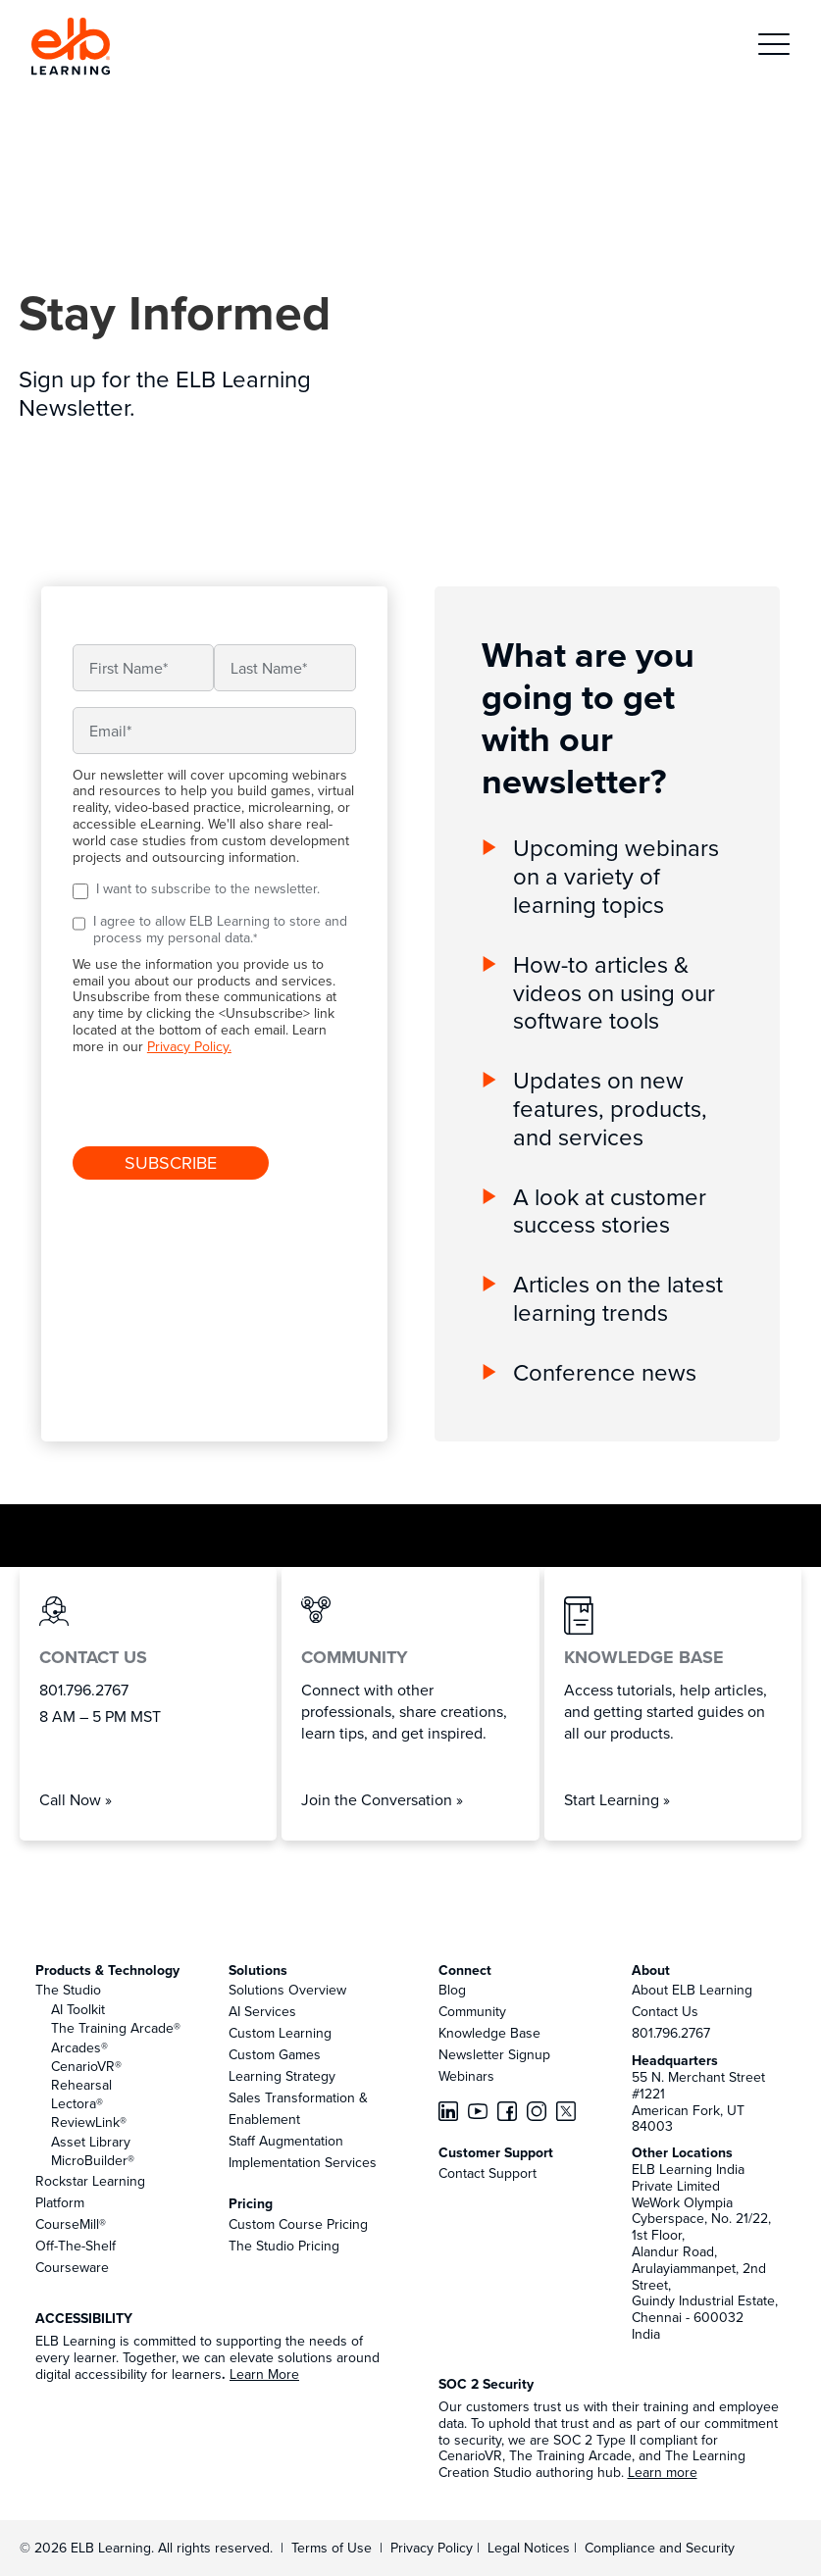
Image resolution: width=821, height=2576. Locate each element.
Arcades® (79, 2047)
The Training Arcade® (115, 2028)
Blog (452, 1989)
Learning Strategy (282, 2076)
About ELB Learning (692, 1989)
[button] (774, 46)
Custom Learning (280, 2033)
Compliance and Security (660, 2547)
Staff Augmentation (286, 2140)
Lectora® (77, 2103)
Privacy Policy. (189, 1046)
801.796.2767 (671, 2033)
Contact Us (665, 2011)
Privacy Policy (433, 2547)
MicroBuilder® (92, 2160)
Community (472, 2011)
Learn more (662, 2472)
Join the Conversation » (382, 1799)
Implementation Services (303, 2162)
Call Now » (75, 1799)
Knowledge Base (489, 2033)
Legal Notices (530, 2547)
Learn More (264, 2374)
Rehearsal (81, 2085)
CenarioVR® (86, 2066)
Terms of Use (329, 2547)
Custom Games (275, 2054)
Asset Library (90, 2141)
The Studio (68, 1989)
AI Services (262, 2011)
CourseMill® (70, 2224)
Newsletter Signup (494, 2054)
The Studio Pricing (284, 2245)
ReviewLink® (89, 2122)
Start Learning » (617, 1799)
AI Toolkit (78, 2009)
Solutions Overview (287, 1989)
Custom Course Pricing (298, 2224)
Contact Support (487, 2173)
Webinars (466, 2076)
